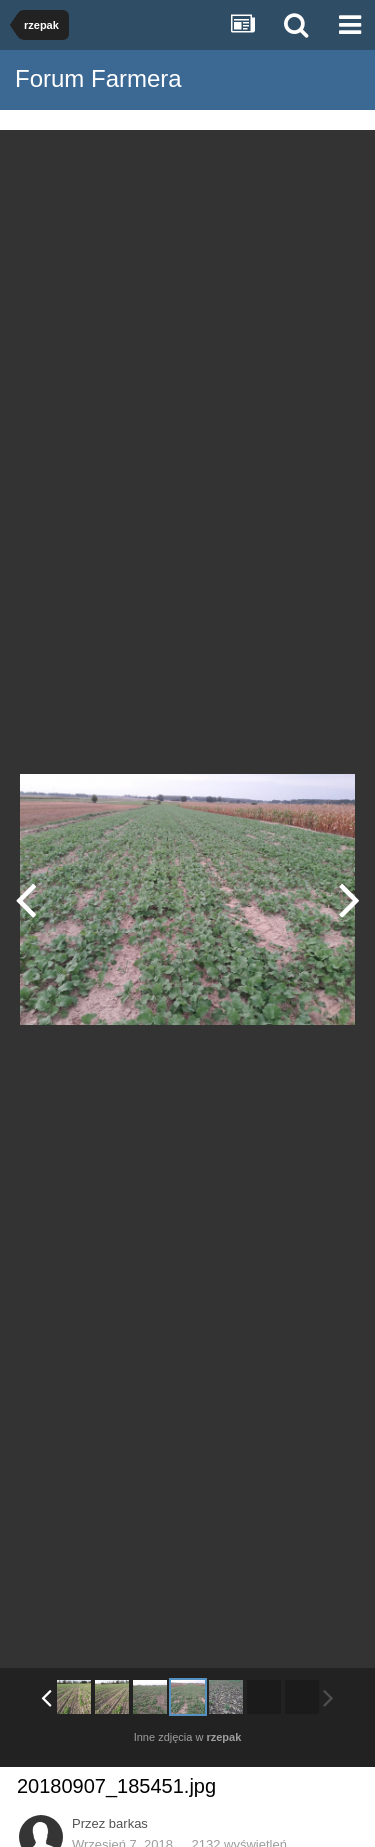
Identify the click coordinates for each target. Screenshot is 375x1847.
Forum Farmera (98, 78)
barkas (128, 1823)
